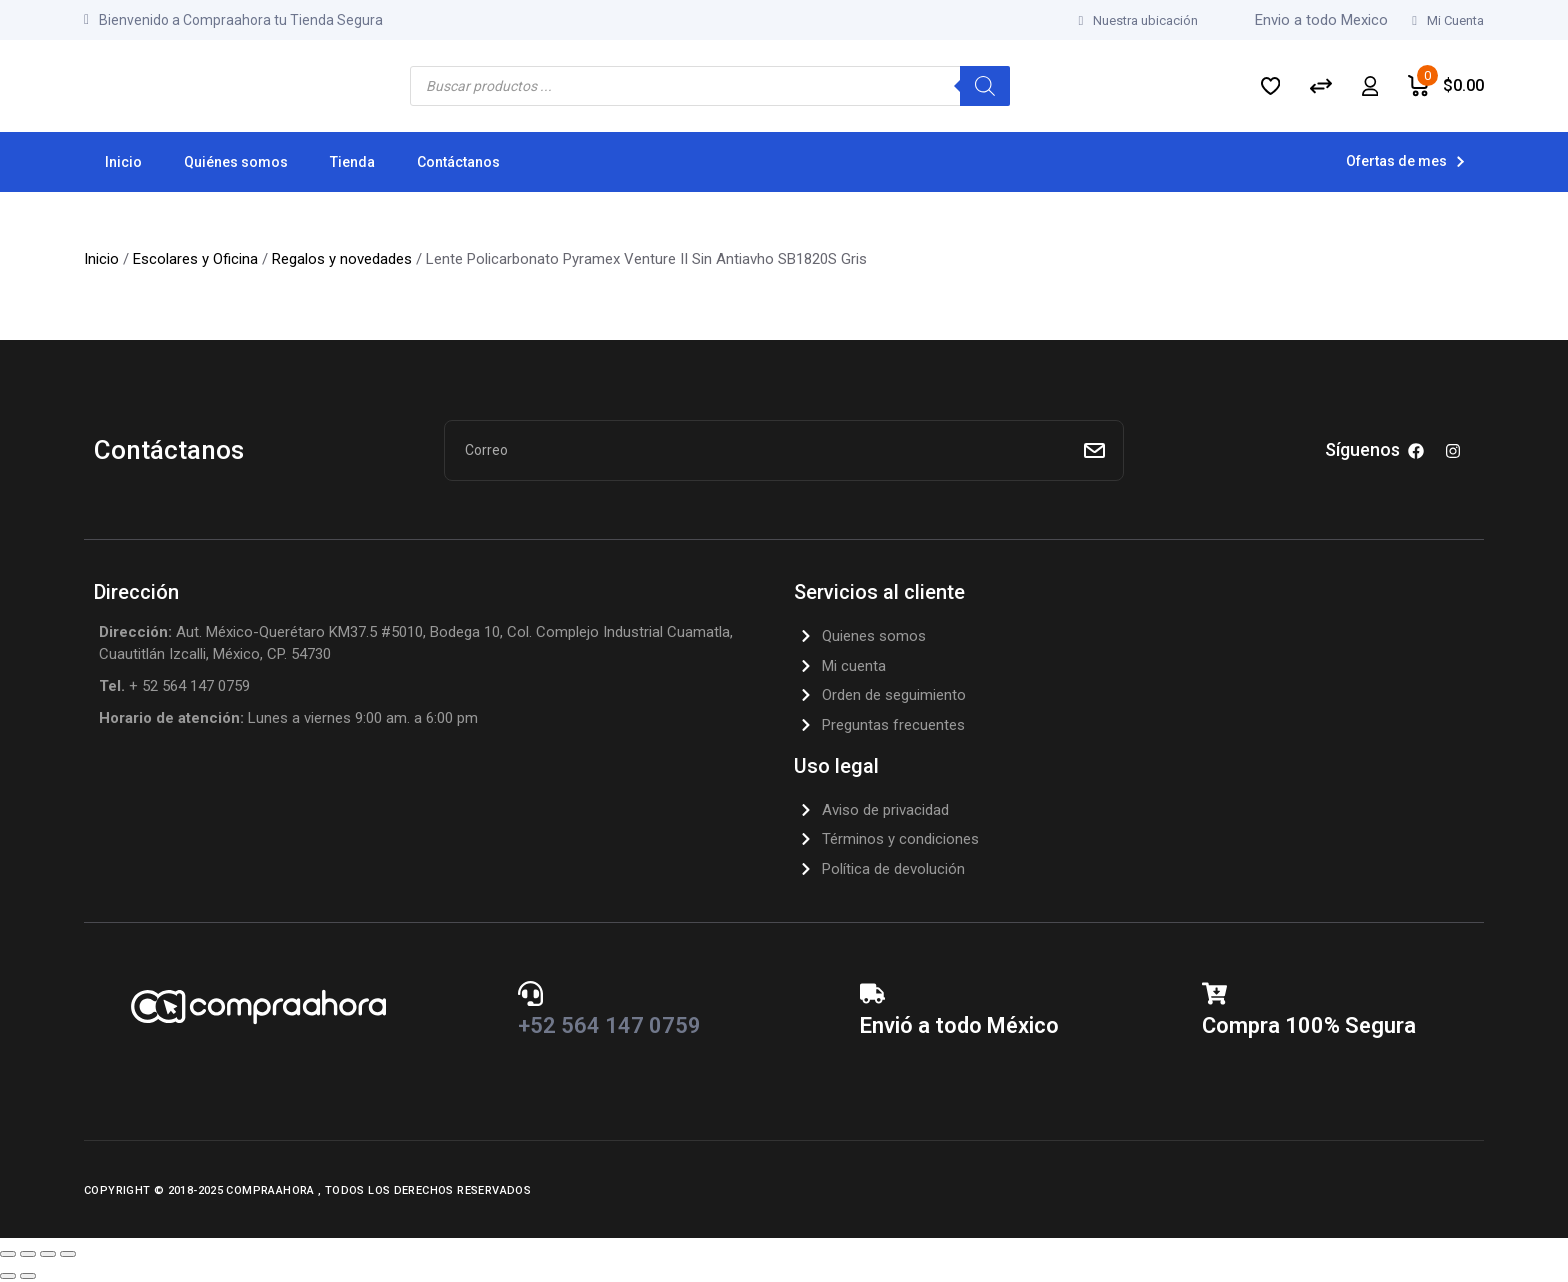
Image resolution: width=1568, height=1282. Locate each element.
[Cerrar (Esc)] (68, 1254)
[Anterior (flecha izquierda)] (8, 1276)
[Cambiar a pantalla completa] (28, 1254)
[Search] (985, 86)
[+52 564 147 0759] (530, 993)
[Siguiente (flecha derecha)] (28, 1276)
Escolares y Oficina (195, 259)
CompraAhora (272, 1190)
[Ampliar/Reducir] (8, 1254)
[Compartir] (48, 1254)
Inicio (101, 259)
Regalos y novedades (342, 259)
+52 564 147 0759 (609, 1025)
